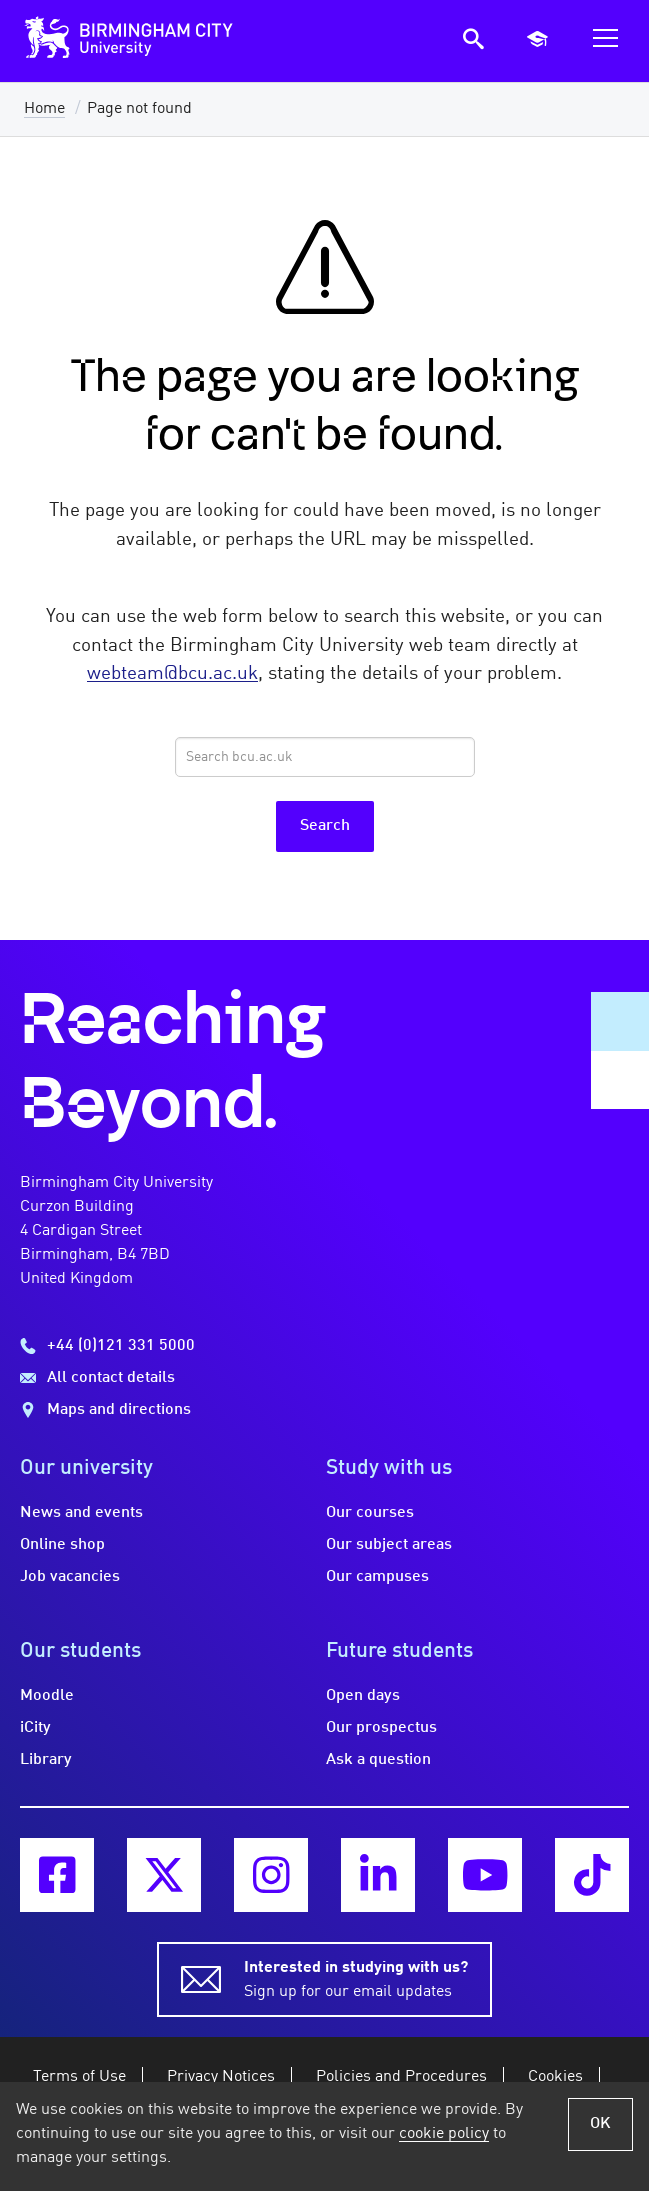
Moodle (47, 1696)
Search (325, 826)
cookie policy (444, 2134)
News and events (81, 1513)
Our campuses (377, 1577)
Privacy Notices (221, 2077)
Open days (363, 1696)
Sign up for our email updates (356, 1978)
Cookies (555, 2077)
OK (600, 2124)
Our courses (370, 1513)
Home (44, 109)
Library (46, 1760)
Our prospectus (381, 1728)
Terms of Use (79, 2077)
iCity (35, 1728)
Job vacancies (70, 1577)
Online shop (62, 1545)
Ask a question (378, 1760)
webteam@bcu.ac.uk (172, 674)
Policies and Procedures (401, 2077)
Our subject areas (389, 1545)
